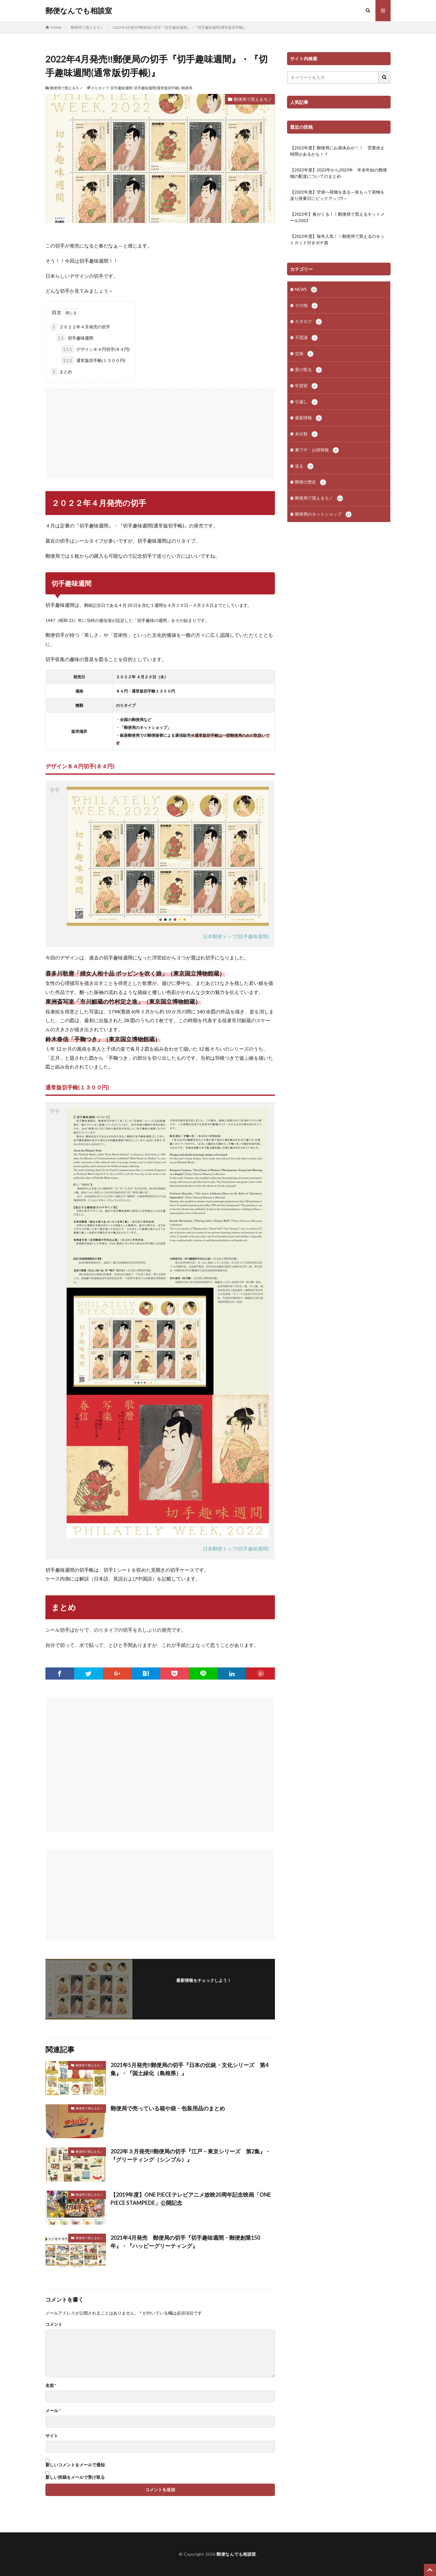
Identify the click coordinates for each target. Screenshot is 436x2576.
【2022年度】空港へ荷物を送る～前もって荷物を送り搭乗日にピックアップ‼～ (337, 195)
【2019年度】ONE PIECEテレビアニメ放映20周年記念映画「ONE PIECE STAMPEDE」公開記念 (191, 2198)
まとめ (61, 371)
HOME (56, 27)
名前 (50, 2385)
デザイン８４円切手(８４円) (95, 349)
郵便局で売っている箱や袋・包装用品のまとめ (168, 2108)
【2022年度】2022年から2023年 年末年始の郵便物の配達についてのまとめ (338, 173)
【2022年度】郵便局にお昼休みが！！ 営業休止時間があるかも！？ (337, 151)
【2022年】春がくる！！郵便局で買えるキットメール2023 (337, 217)
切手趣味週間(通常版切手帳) (157, 88)
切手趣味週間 (121, 88)
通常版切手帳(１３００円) (93, 360)
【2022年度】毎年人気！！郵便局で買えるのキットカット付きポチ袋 (337, 239)
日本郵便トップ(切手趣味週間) (236, 936)
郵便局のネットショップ (323, 514)
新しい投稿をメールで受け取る (75, 2477)
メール (53, 2410)
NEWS (306, 290)
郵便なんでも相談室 (78, 10)
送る (304, 466)
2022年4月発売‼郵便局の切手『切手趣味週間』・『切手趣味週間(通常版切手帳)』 (180, 27)
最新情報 (308, 418)
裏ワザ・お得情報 (317, 450)
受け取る (308, 370)
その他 (306, 306)
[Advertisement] (160, 430)
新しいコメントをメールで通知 (75, 2464)
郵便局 (186, 88)
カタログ (308, 322)
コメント (53, 2324)
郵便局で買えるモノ (87, 27)
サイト (51, 2436)
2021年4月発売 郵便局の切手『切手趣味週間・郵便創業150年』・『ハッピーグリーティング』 (185, 2241)
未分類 (306, 434)
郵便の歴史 (310, 482)
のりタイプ (100, 88)
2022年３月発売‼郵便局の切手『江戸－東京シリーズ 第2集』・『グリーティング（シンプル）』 (191, 2155)
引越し (306, 402)
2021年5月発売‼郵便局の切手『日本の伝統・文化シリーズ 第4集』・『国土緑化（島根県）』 (189, 2069)
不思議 (306, 338)
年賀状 (306, 386)
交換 (304, 354)
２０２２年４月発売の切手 (80, 327)
